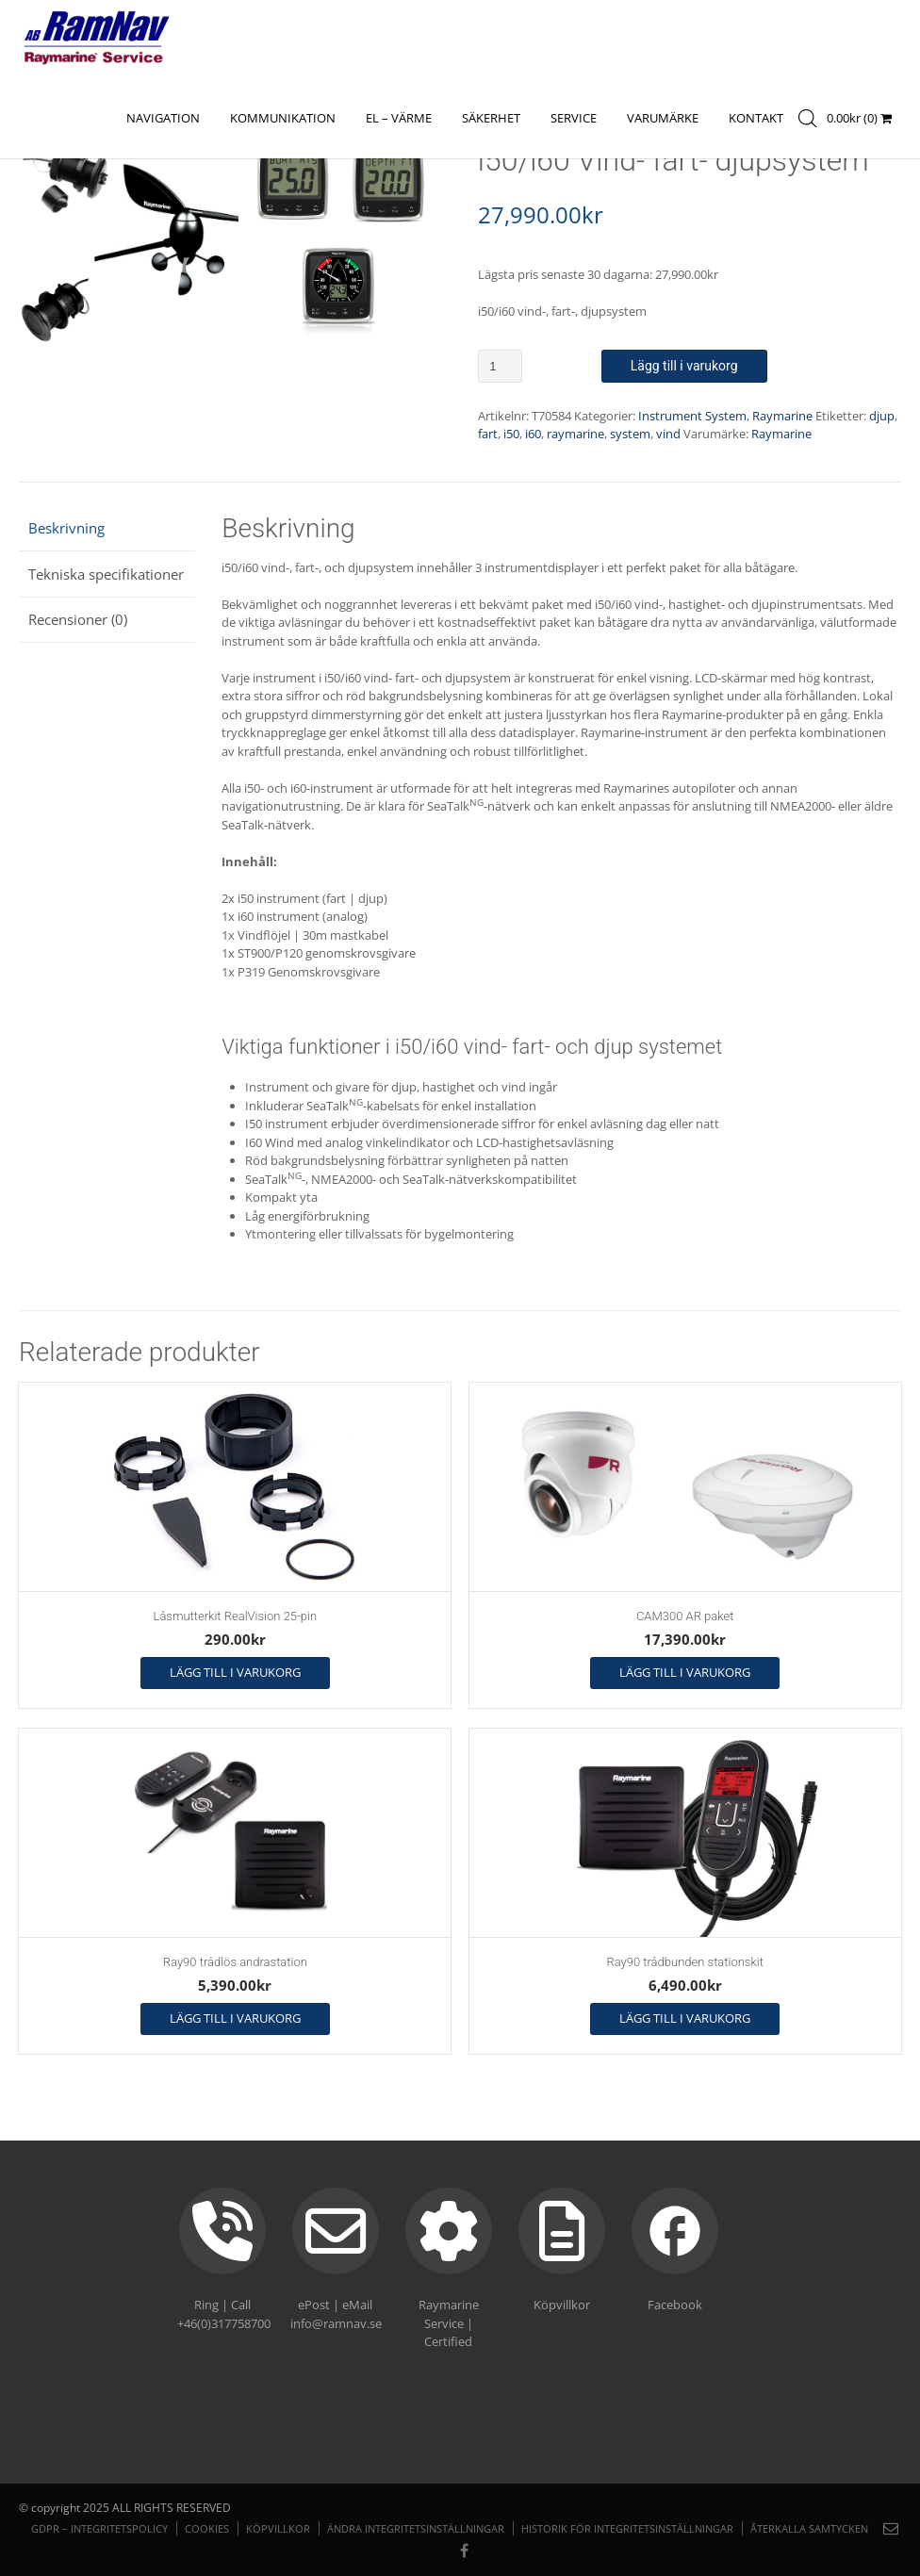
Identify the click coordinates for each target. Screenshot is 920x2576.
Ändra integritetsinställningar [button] (415, 2528)
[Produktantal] (500, 366)
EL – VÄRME (399, 117)
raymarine (575, 433)
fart (488, 433)
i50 (511, 433)
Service (573, 117)
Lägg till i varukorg (684, 365)
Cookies (207, 2528)
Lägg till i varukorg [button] (235, 1672)
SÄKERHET (491, 117)
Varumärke (662, 117)
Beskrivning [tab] (66, 527)
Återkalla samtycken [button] (809, 2528)
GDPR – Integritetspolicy (99, 2528)
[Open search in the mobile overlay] (813, 124)
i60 (533, 433)
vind (668, 433)
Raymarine (782, 415)
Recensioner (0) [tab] (77, 619)
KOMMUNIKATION (283, 117)
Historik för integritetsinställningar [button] (627, 2528)
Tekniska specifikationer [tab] (106, 574)
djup (882, 415)
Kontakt (756, 117)
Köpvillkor (278, 2528)
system (630, 433)
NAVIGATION (163, 117)
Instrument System (692, 415)
